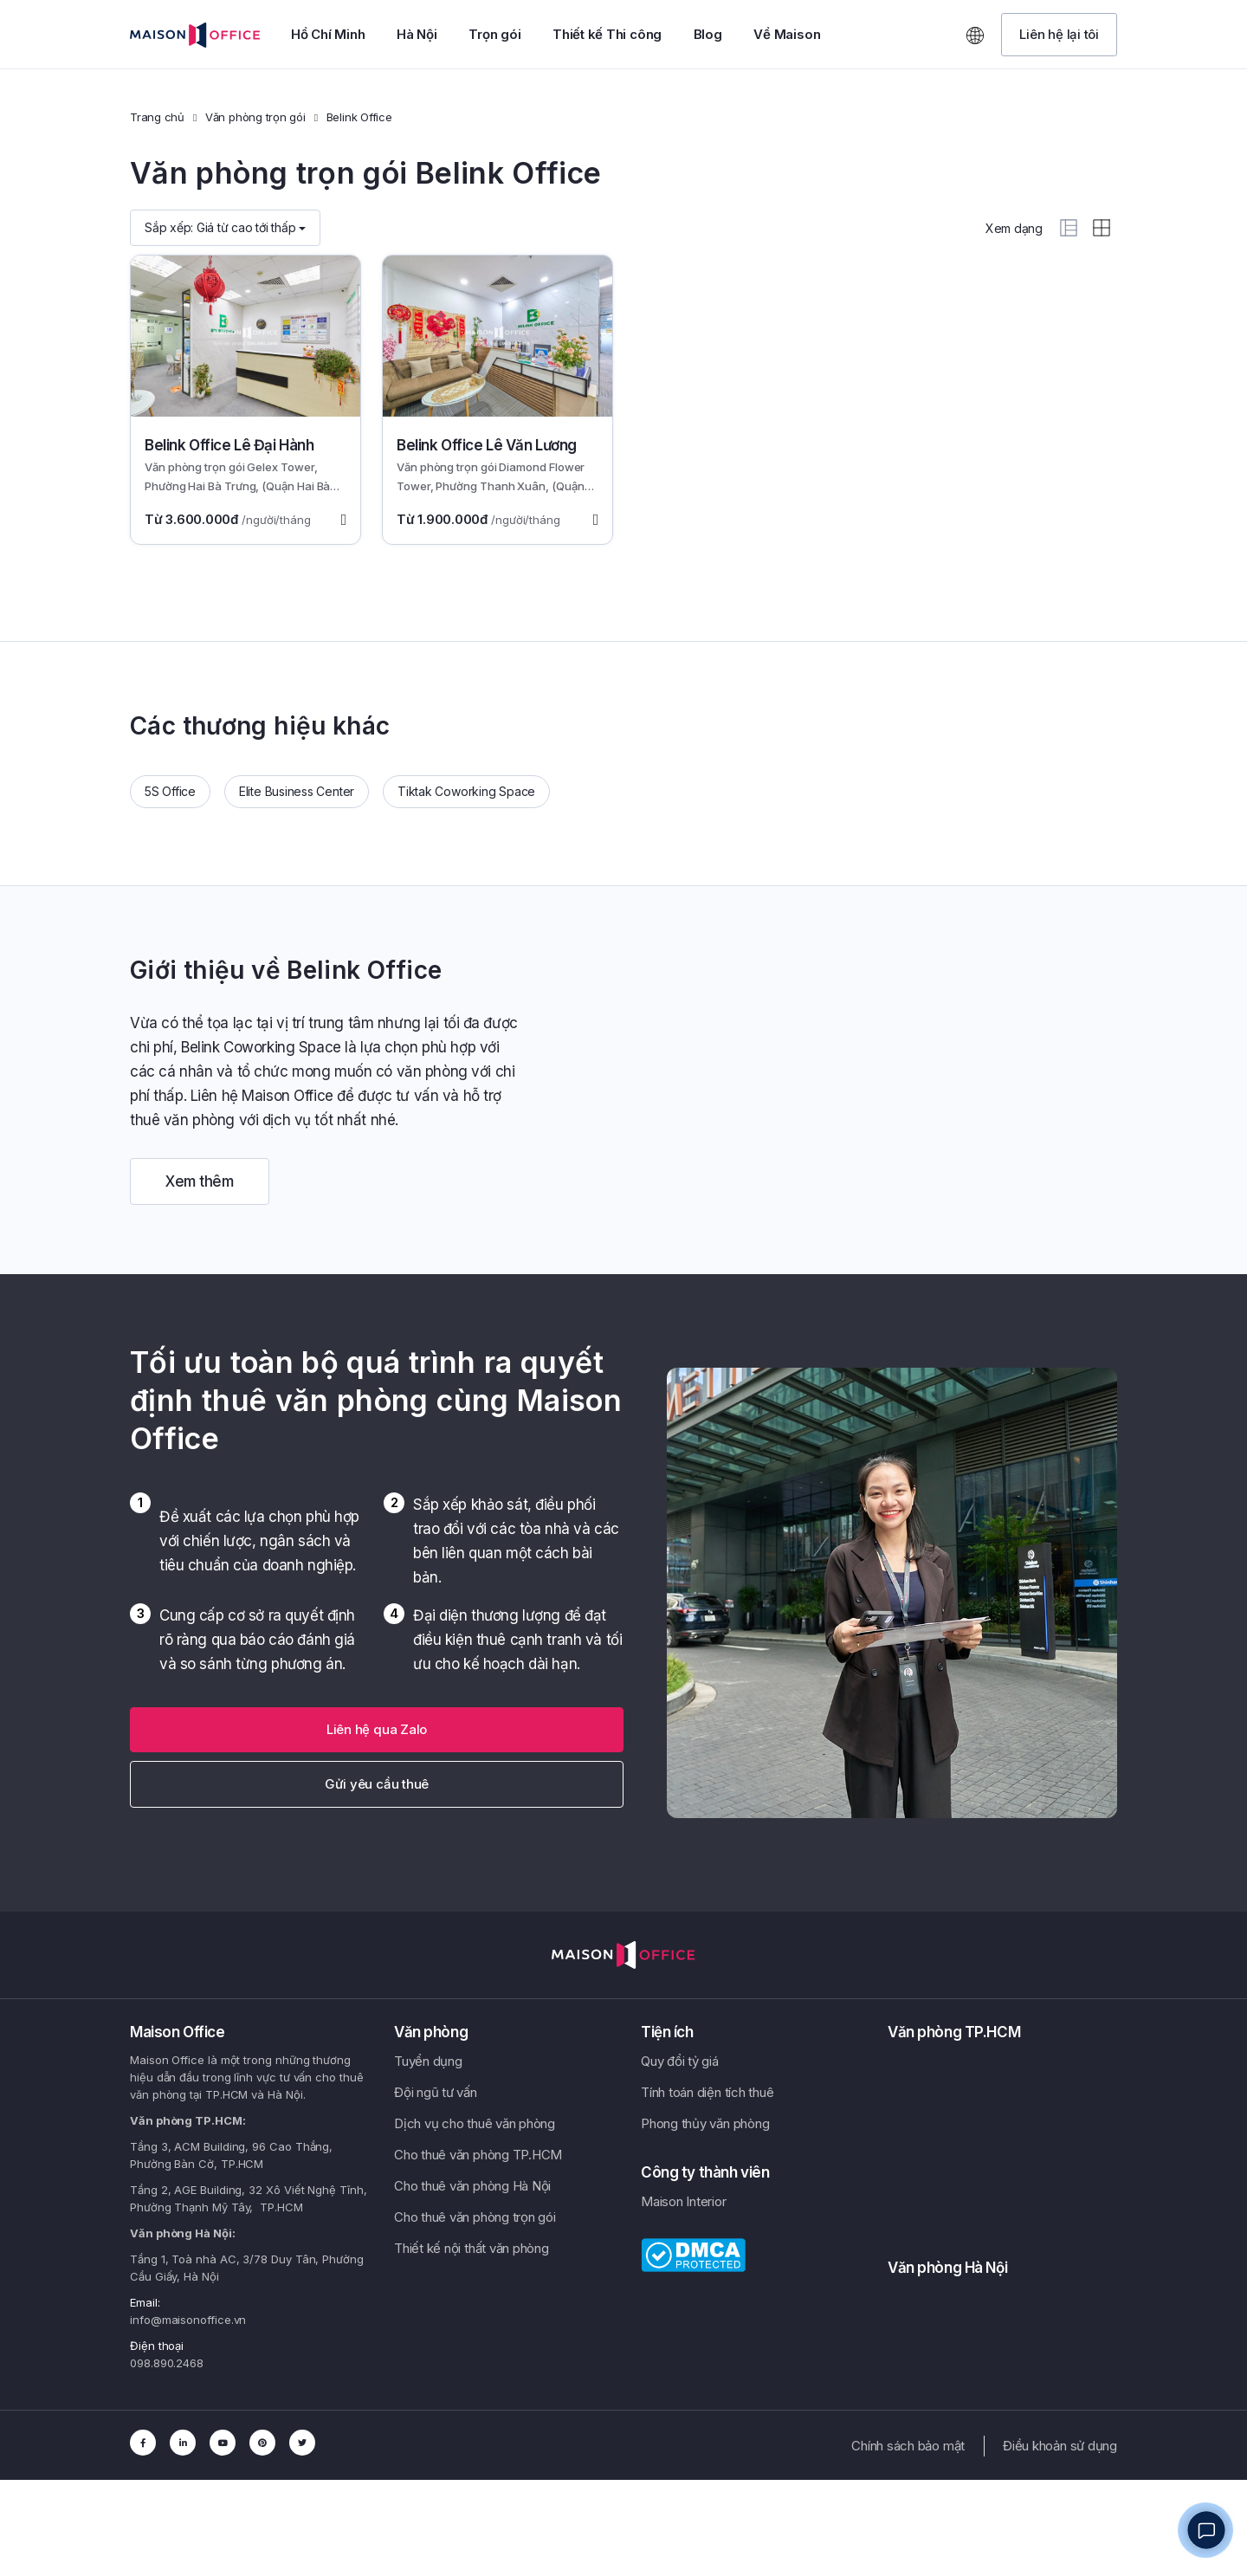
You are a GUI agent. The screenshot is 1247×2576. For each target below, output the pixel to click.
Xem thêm (199, 1181)
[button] (1059, 34)
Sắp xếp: (225, 227)
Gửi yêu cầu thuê (377, 1784)
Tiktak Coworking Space (466, 791)
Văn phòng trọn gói (255, 117)
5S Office (170, 791)
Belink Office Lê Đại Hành (229, 445)
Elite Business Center (296, 791)
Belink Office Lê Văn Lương (487, 445)
